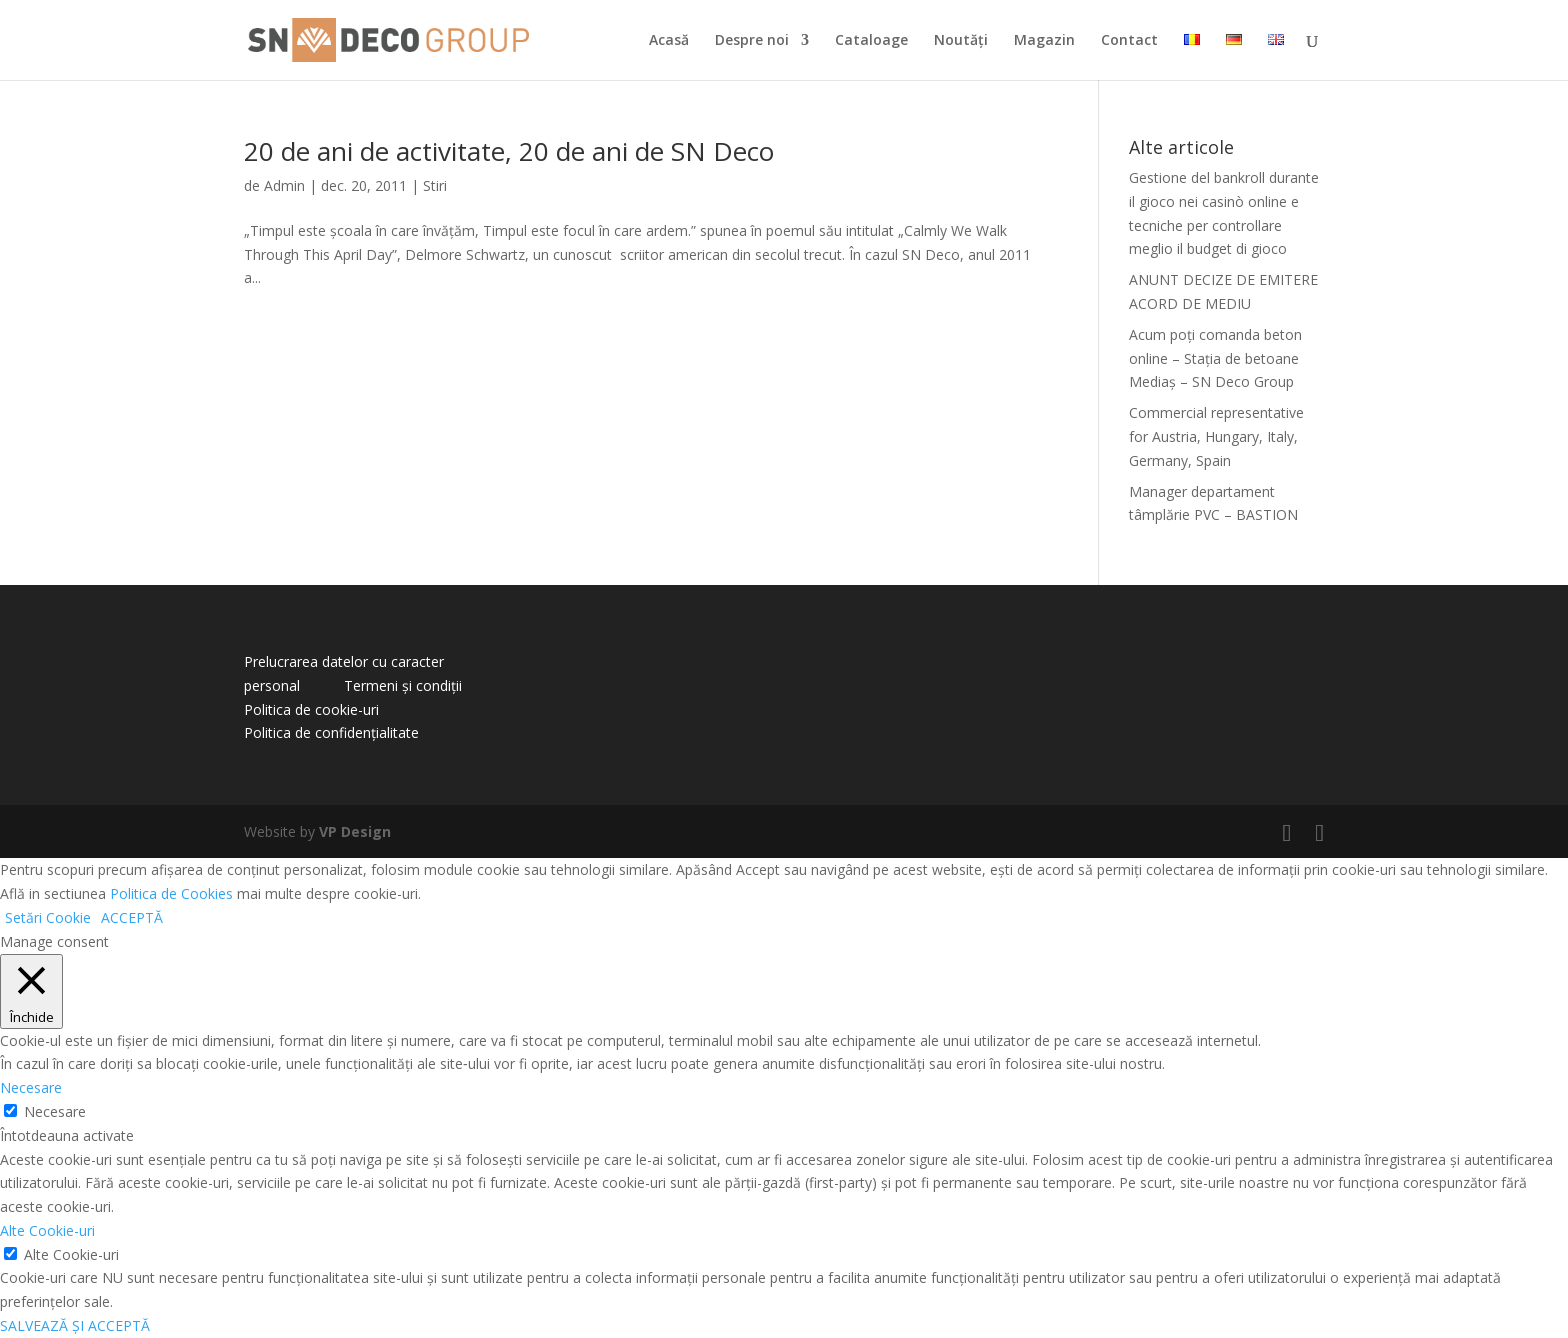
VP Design (355, 831)
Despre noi (752, 41)
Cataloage (871, 41)
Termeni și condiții (403, 685)
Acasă (669, 41)
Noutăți (961, 41)
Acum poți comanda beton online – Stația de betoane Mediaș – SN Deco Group (1215, 358)
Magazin (1044, 41)
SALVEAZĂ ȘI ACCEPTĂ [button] (75, 1325)
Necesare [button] (31, 1087)
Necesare (55, 1111)
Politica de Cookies (171, 893)
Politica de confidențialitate (331, 732)
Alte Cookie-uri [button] (47, 1230)
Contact (1129, 41)
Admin (284, 185)
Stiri (435, 185)
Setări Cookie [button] (48, 917)
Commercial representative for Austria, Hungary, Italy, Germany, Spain (1216, 436)
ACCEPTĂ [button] (132, 917)
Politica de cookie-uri (311, 709)
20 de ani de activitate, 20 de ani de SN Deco (509, 151)
